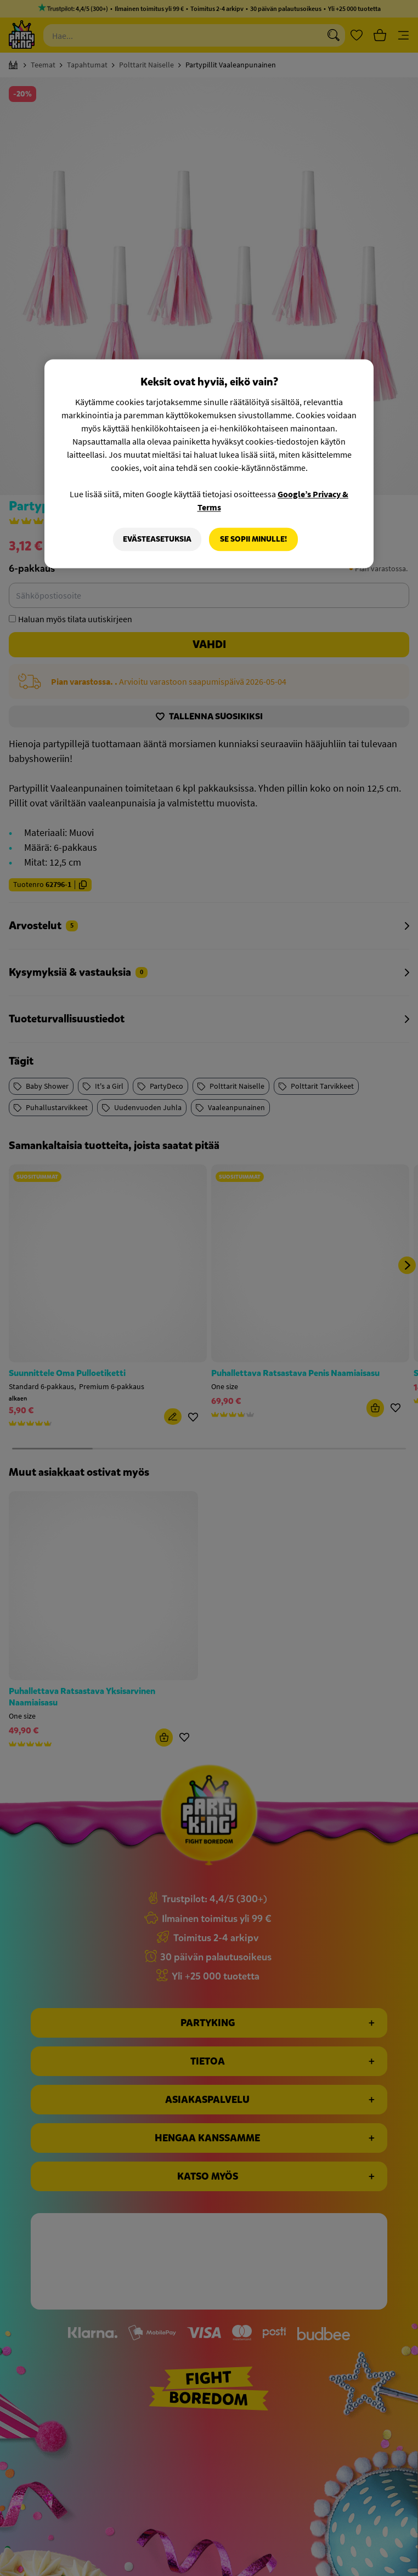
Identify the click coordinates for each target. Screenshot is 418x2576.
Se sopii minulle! (253, 539)
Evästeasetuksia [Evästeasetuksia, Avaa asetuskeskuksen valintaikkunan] (157, 539)
